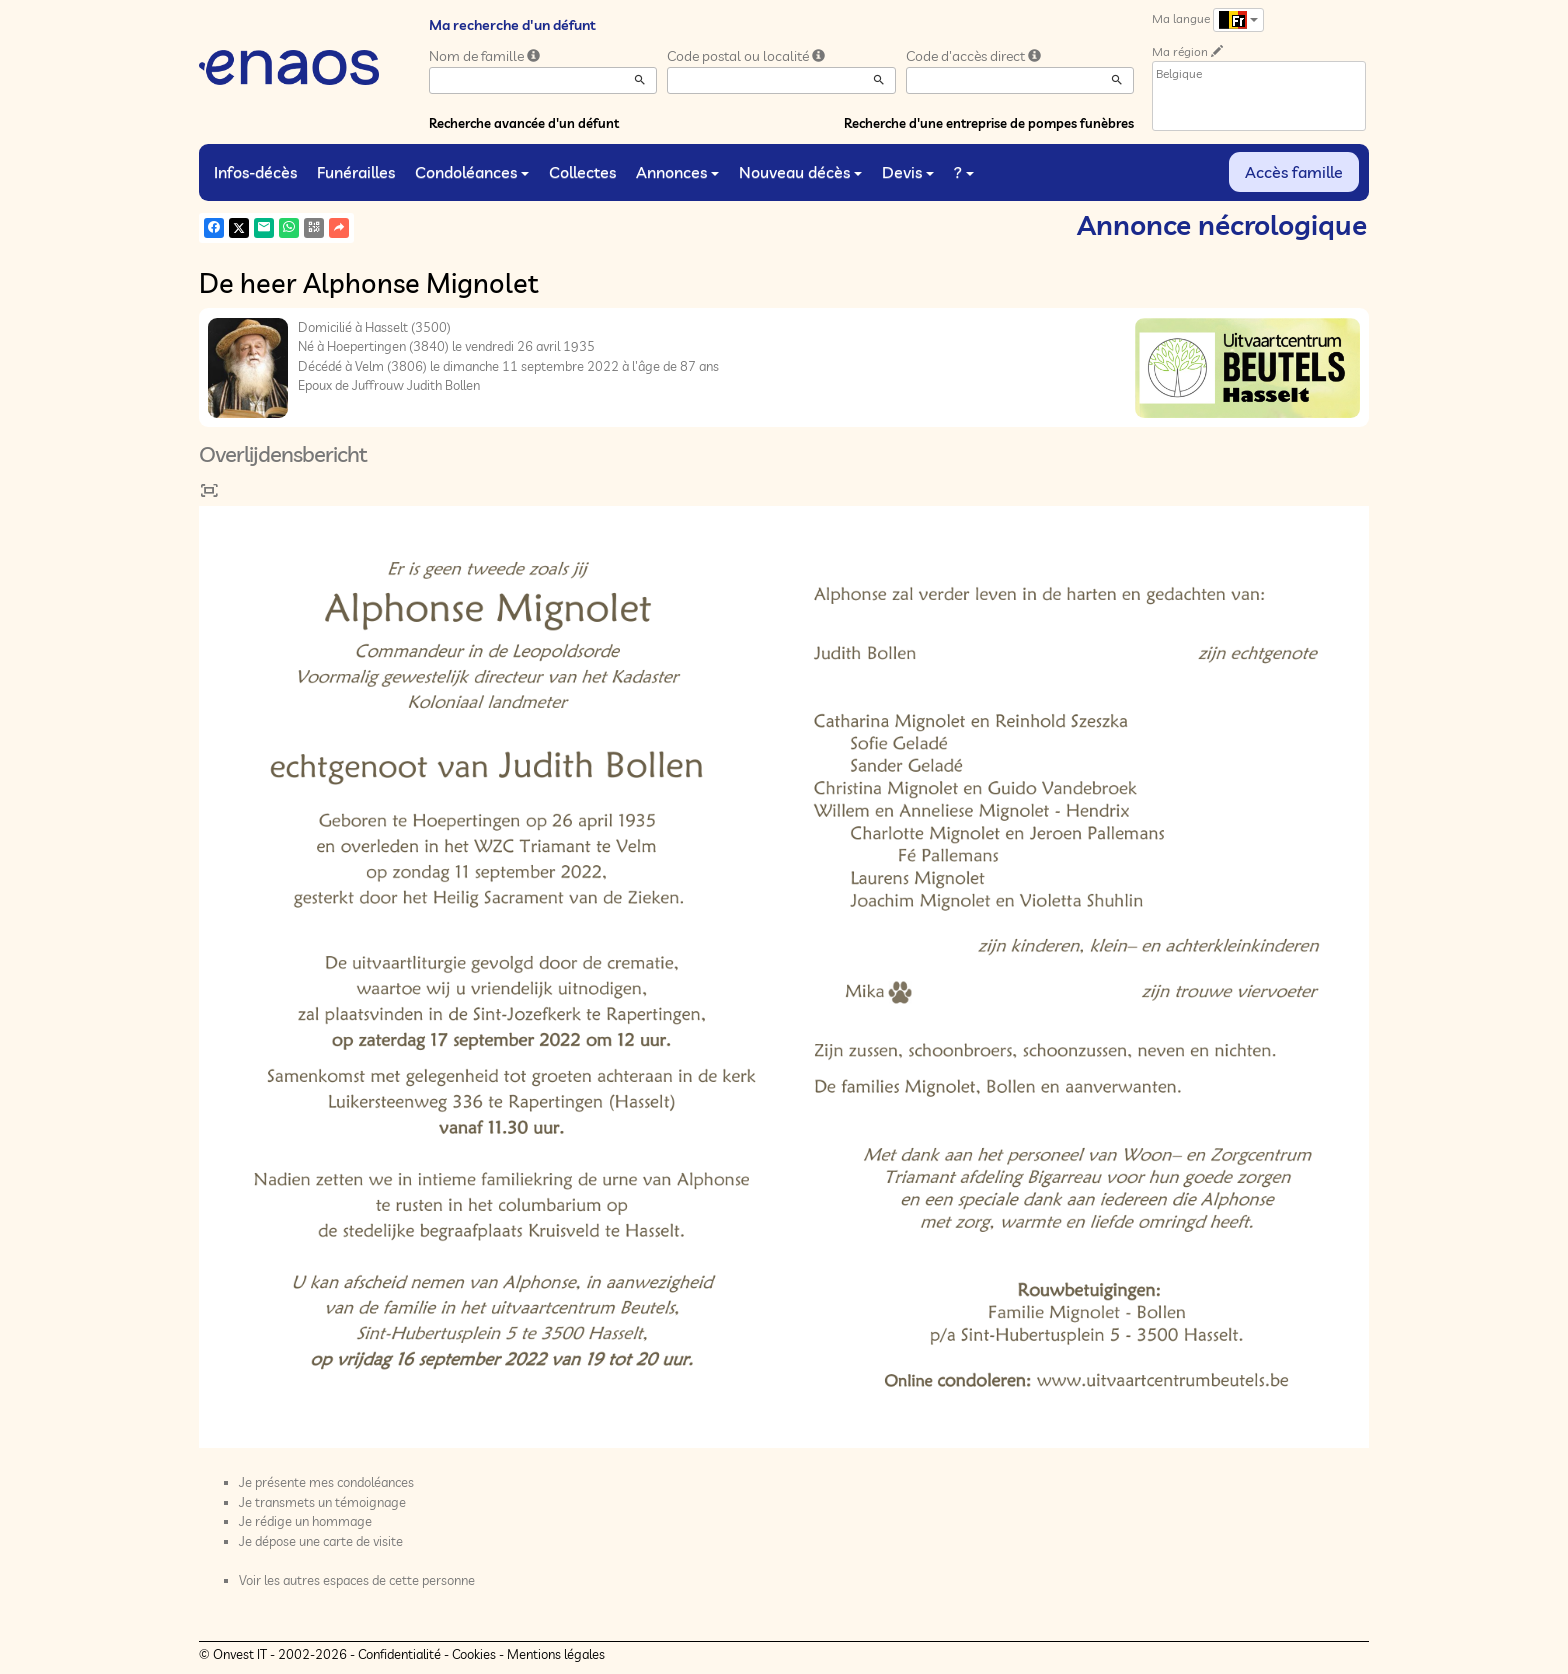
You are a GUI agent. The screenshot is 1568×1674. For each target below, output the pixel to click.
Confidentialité (399, 1654)
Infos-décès (255, 172)
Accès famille (1294, 172)
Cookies (474, 1654)
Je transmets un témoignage (322, 1502)
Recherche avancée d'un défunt (524, 123)
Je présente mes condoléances (326, 1482)
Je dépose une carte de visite (321, 1541)
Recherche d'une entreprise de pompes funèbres (989, 123)
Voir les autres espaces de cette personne (357, 1580)
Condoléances (472, 172)
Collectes (582, 172)
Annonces (677, 172)
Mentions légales (556, 1654)
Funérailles (356, 172)
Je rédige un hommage (305, 1521)
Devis (908, 172)
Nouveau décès (800, 172)
